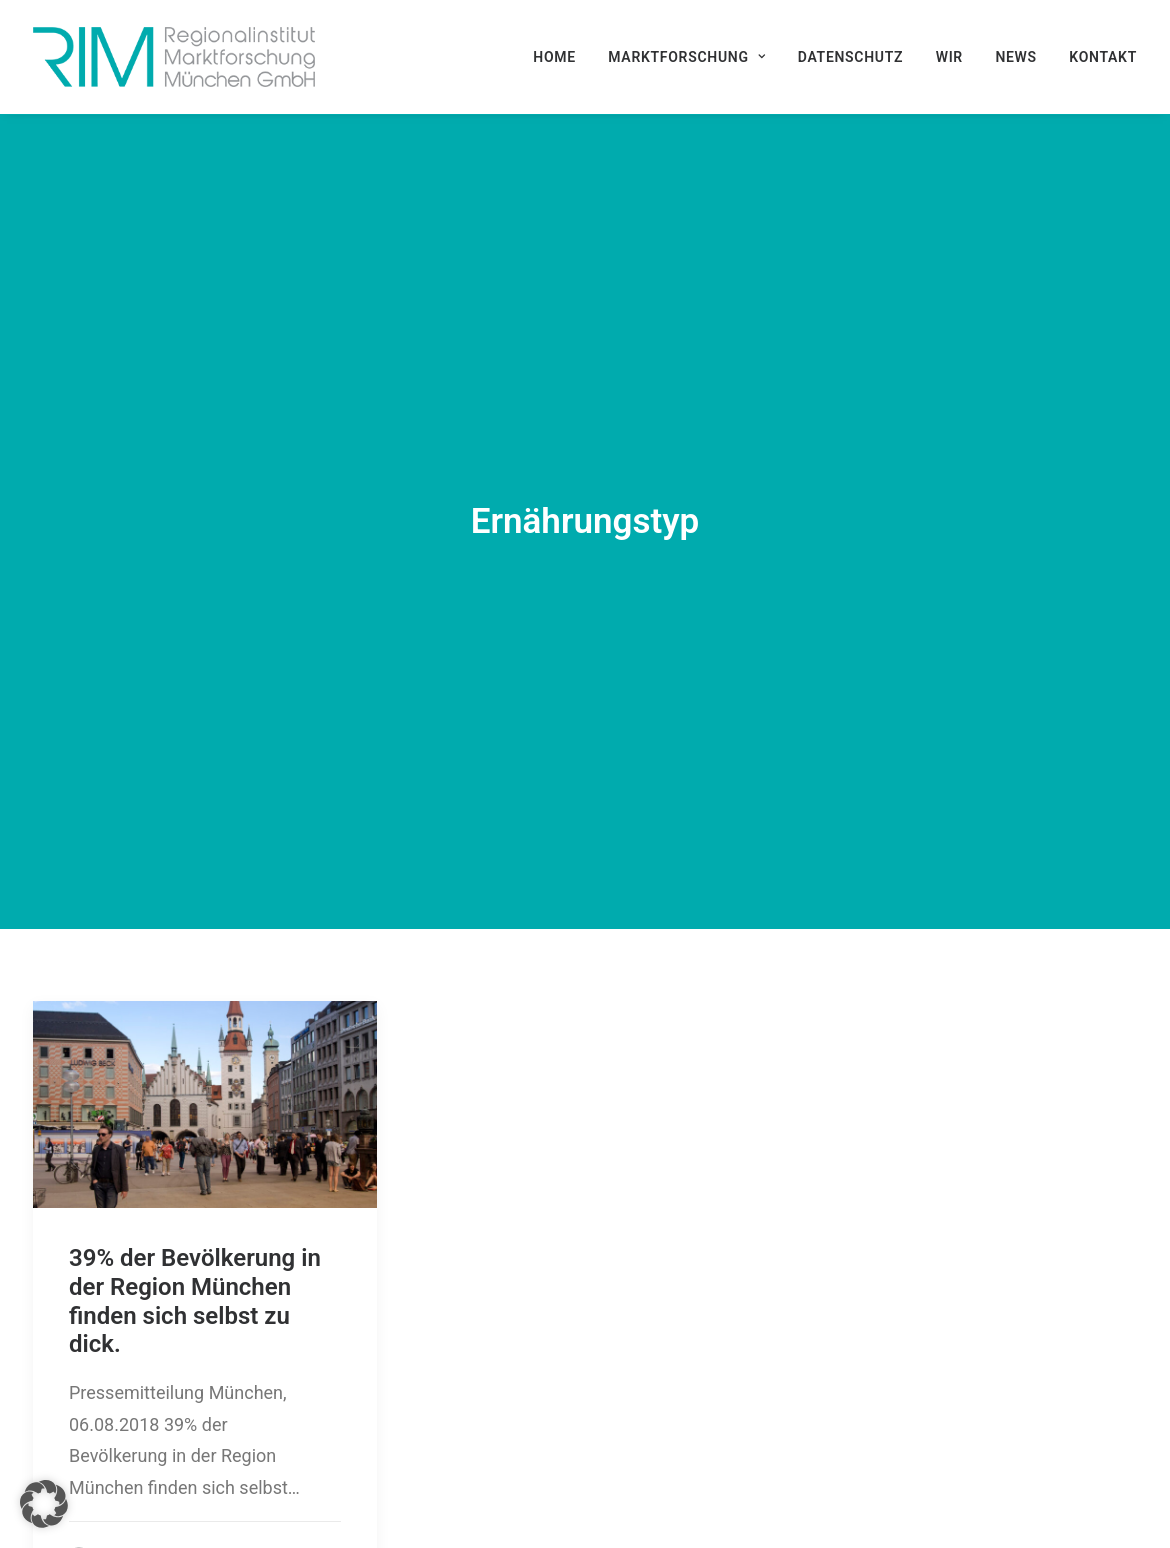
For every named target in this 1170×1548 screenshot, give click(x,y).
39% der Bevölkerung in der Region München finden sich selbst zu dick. (195, 1195)
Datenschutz (850, 57)
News (1015, 57)
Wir (949, 57)
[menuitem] (561, 57)
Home (554, 57)
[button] (205, 998)
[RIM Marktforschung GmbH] (174, 57)
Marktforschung (686, 57)
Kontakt (1103, 57)
